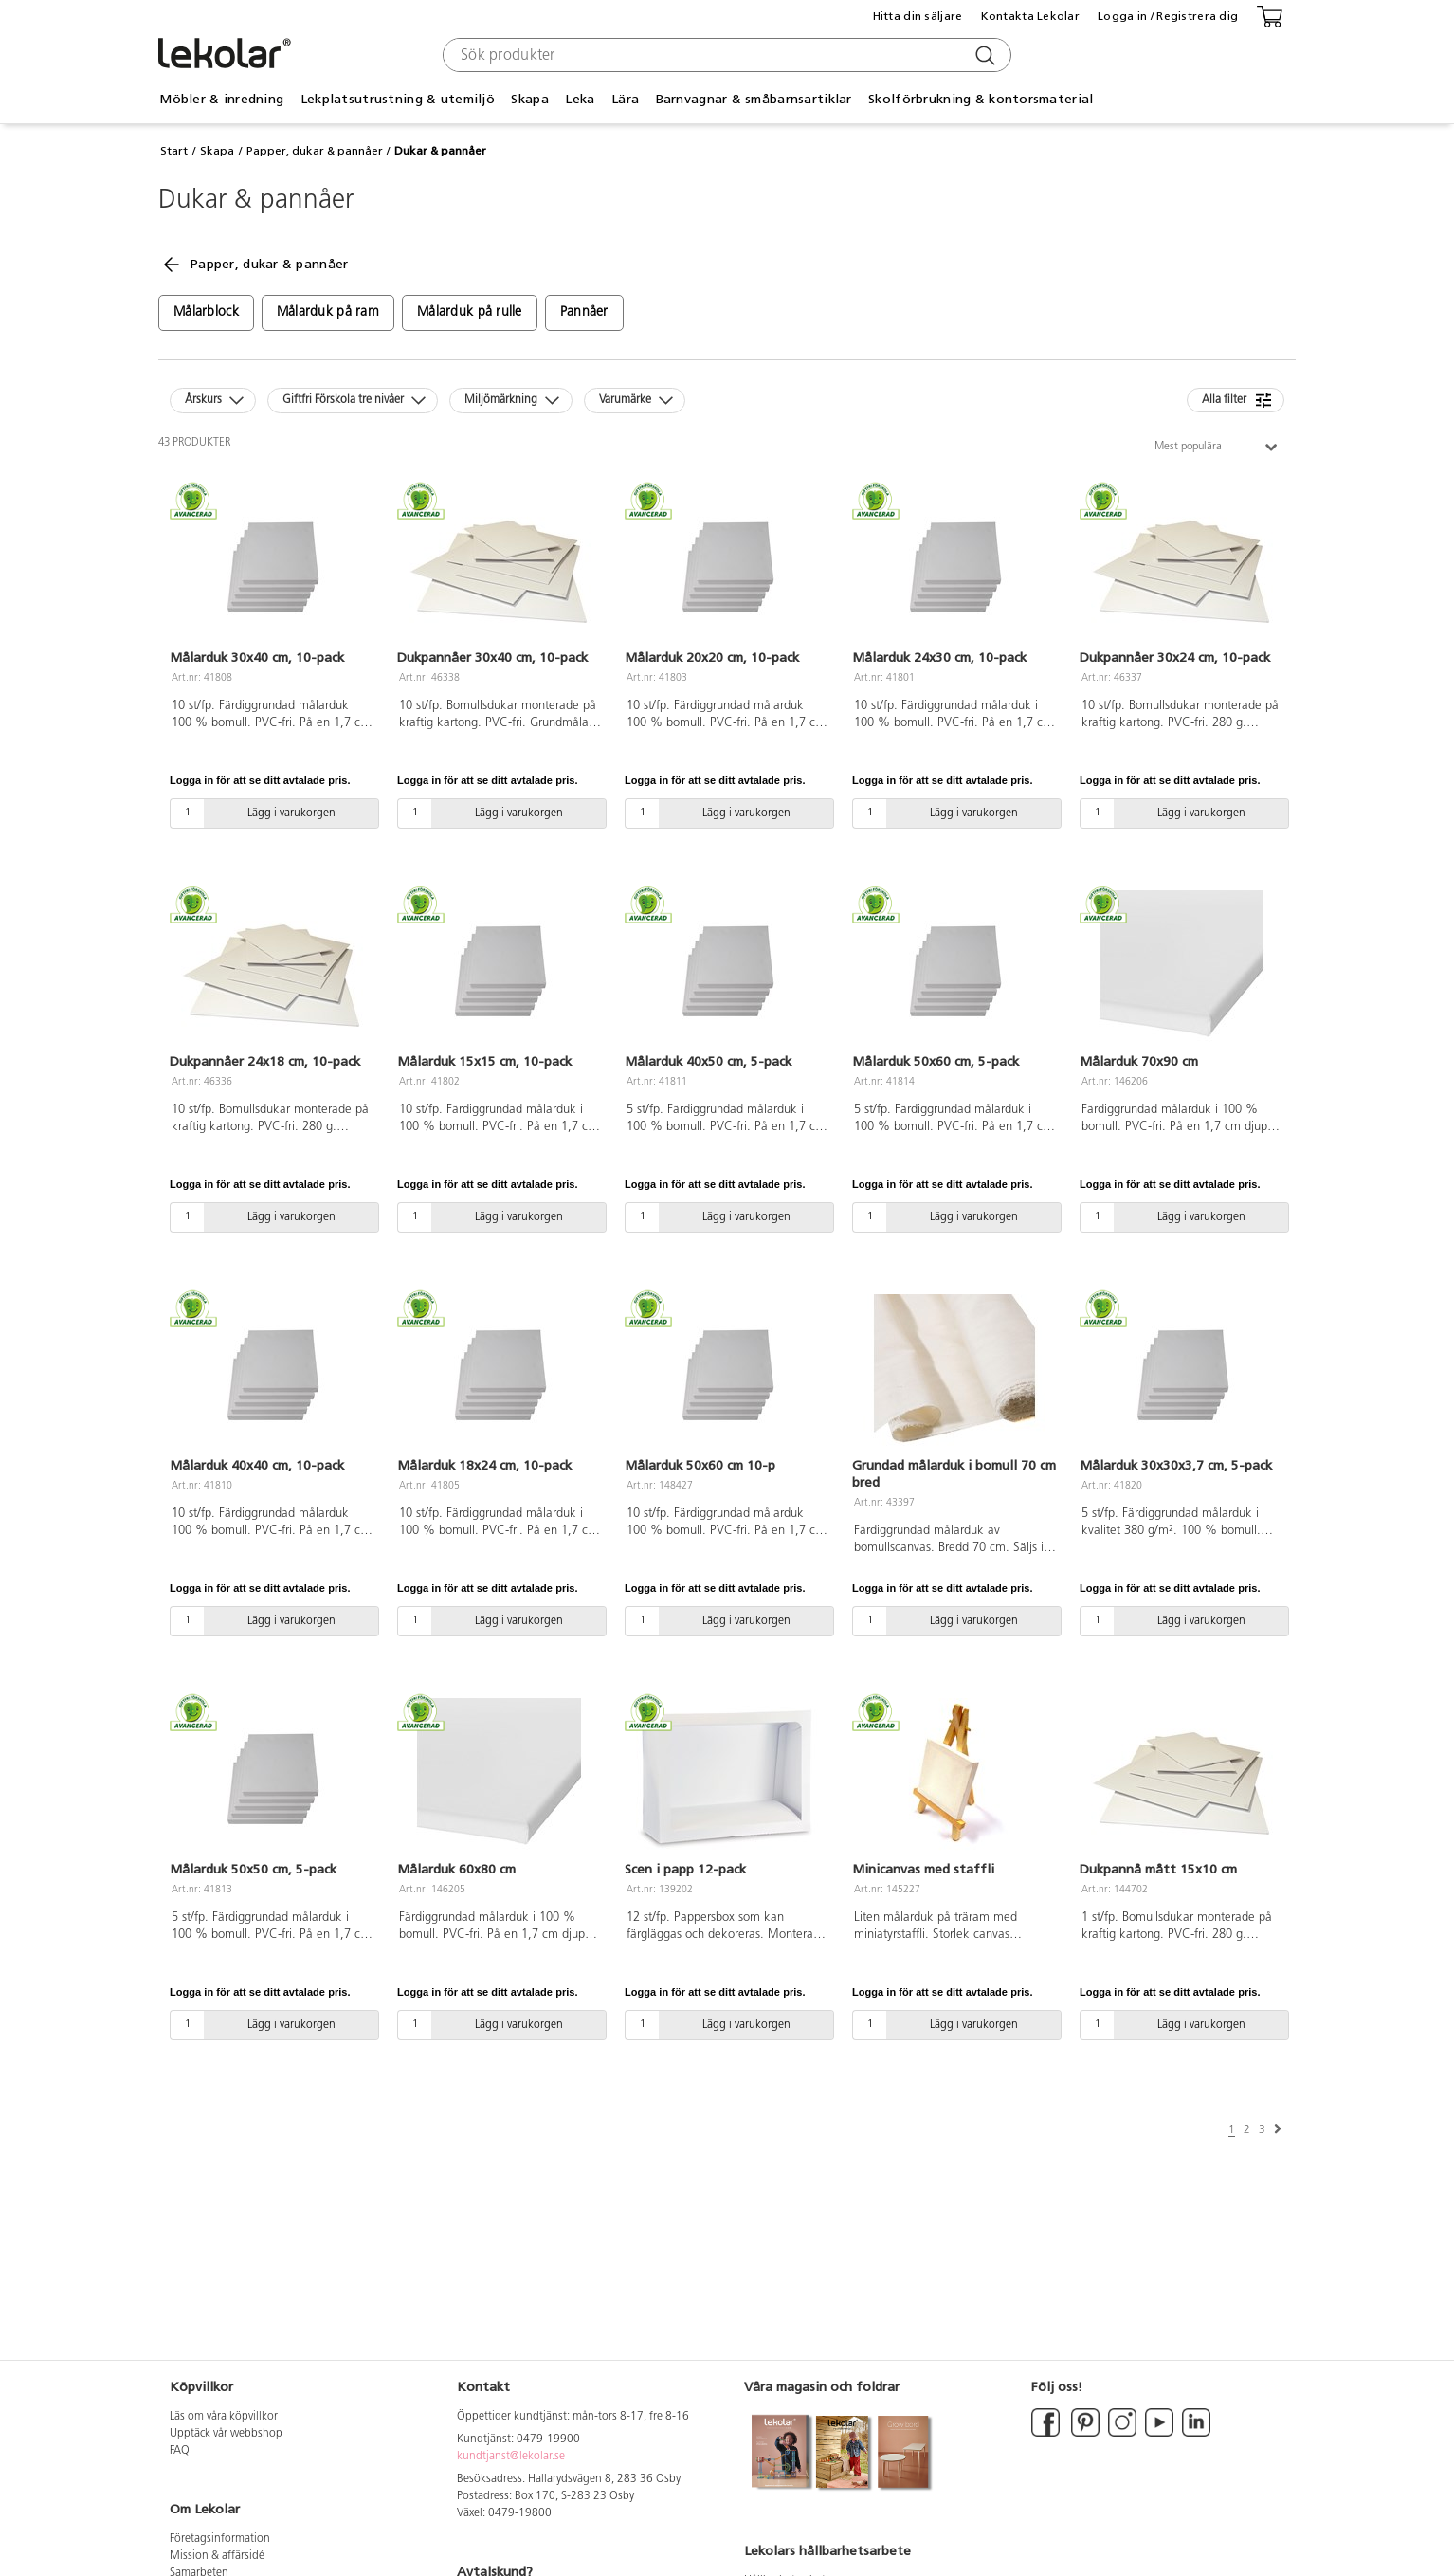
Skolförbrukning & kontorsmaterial (980, 99)
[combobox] (725, 55)
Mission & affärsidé (217, 2556)
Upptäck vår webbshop (226, 2433)
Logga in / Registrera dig (1168, 16)
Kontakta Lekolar (1030, 16)
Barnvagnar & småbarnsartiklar (754, 99)
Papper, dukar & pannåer (314, 150)
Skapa (529, 99)
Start (174, 150)
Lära (625, 99)
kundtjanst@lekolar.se (511, 2456)
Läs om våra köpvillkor (224, 2416)
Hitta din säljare (918, 16)
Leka (579, 99)
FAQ (180, 2451)
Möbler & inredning (221, 99)
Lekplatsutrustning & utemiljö (397, 99)
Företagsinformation (220, 2539)
